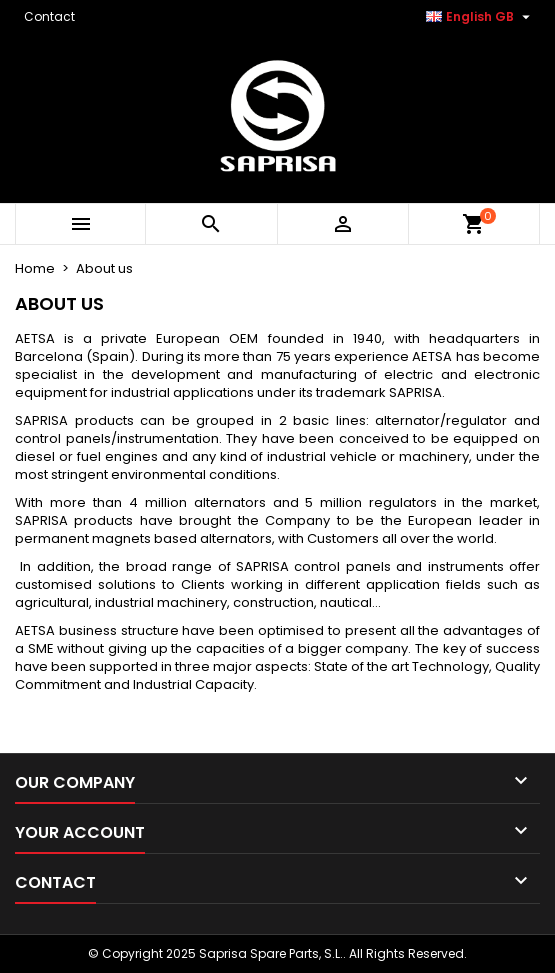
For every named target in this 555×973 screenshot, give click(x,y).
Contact (49, 16)
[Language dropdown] (480, 17)
